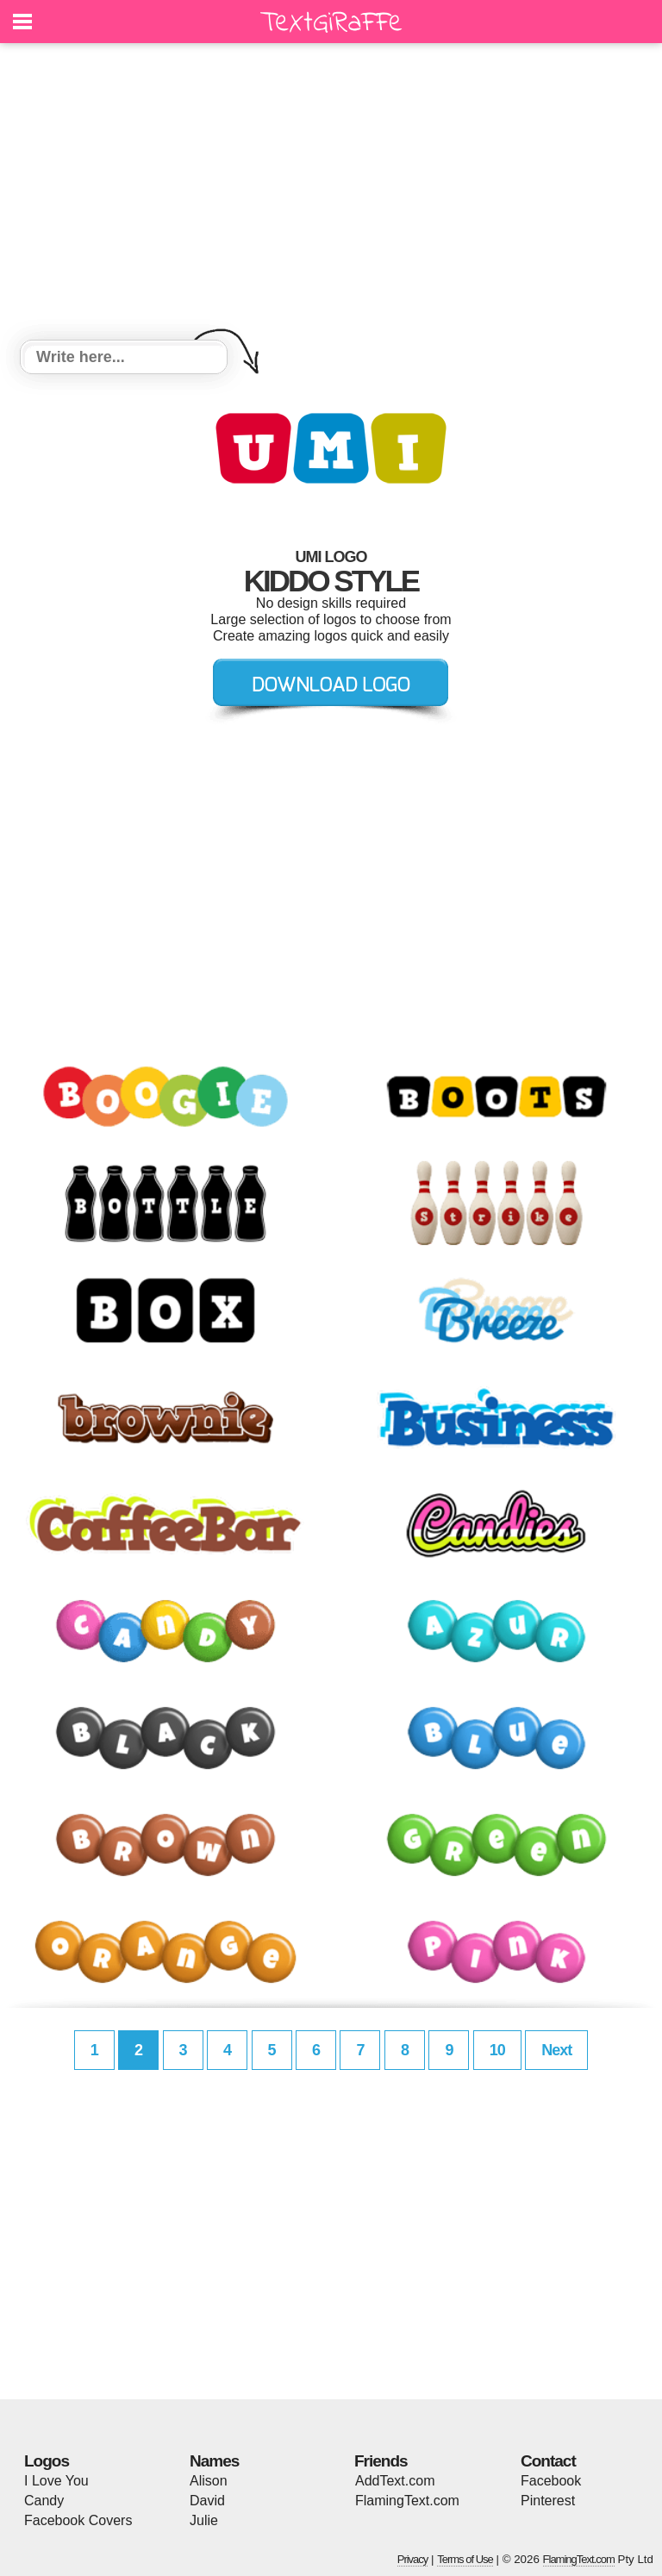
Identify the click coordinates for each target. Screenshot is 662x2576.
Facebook (551, 2480)
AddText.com (394, 2480)
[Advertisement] (331, 194)
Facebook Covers (78, 2520)
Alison (209, 2480)
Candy (44, 2500)
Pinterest (548, 2500)
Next (556, 2050)
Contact (548, 2461)
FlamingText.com (407, 2500)
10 (497, 2050)
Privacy (412, 2559)
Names (214, 2461)
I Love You (56, 2480)
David (207, 2500)
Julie (204, 2520)
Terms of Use (465, 2559)
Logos (46, 2461)
